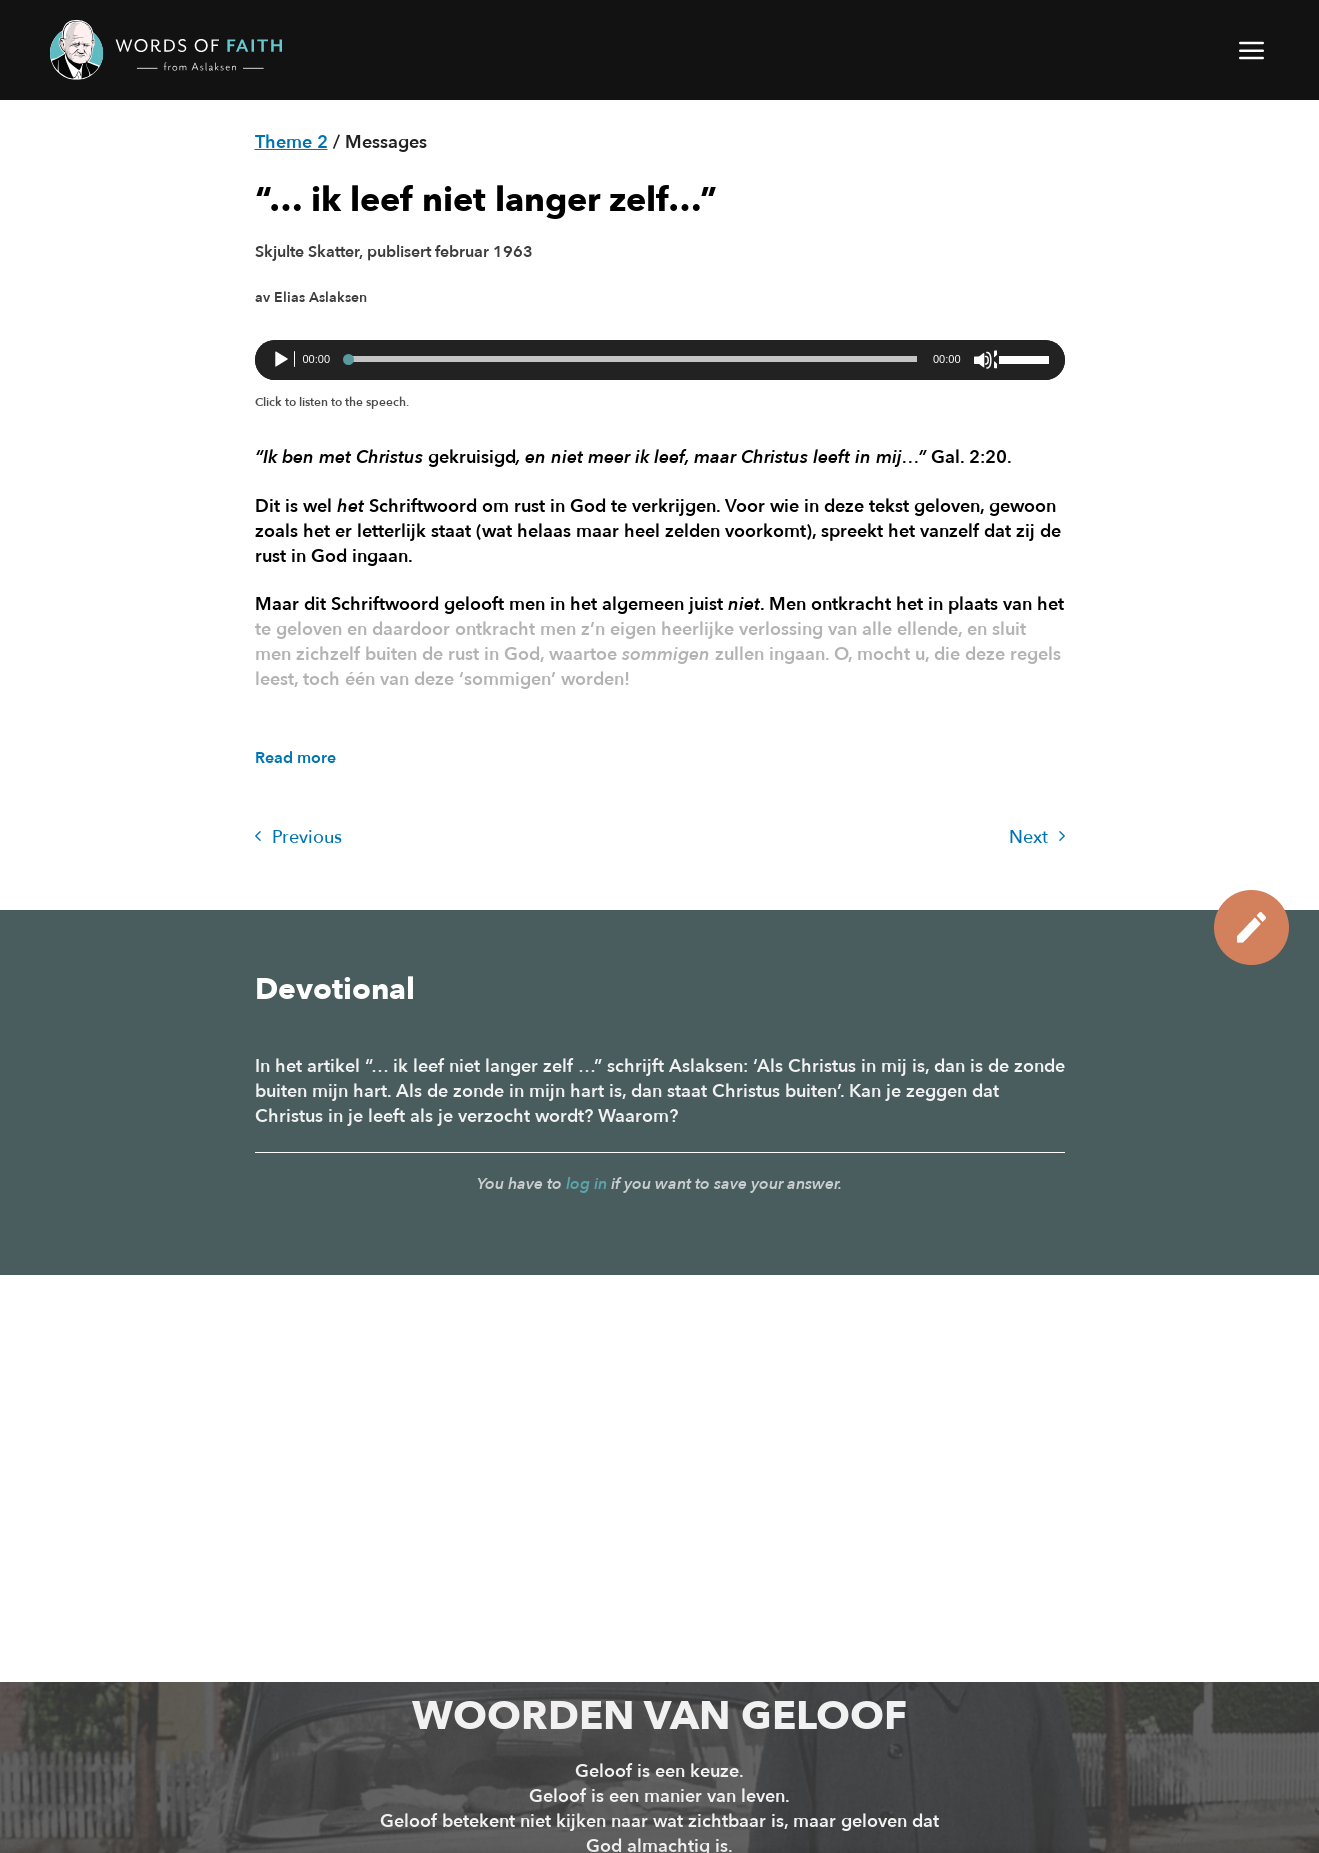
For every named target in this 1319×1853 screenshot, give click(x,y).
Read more (295, 758)
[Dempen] (985, 360)
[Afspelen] (283, 360)
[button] (1253, 50)
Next (1037, 837)
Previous (298, 837)
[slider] (631, 359)
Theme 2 (291, 142)
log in (586, 1184)
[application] (660, 360)
